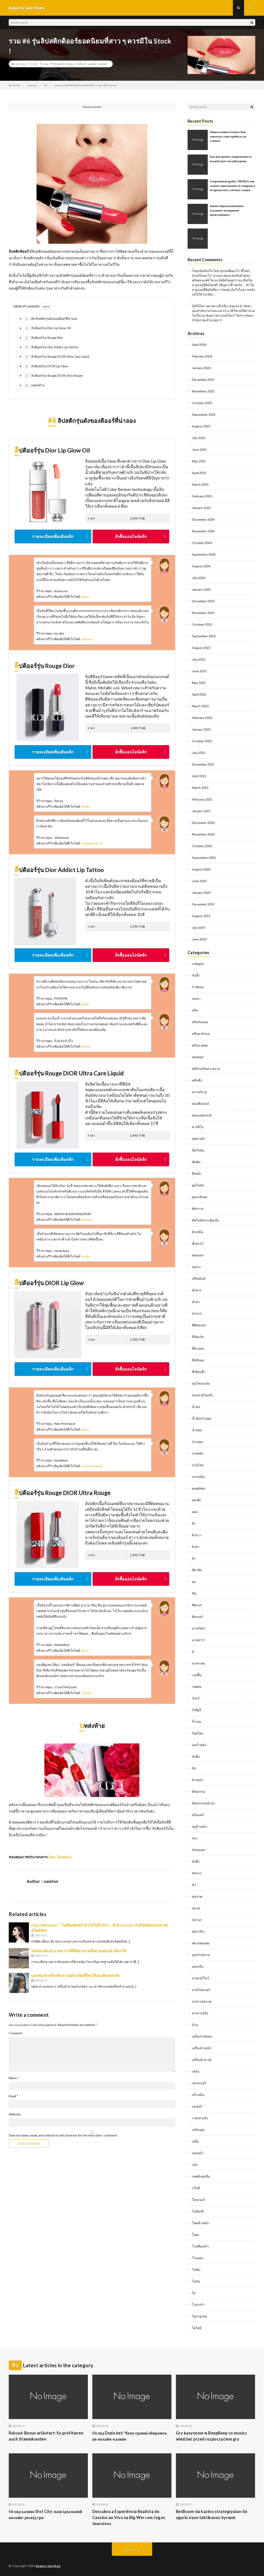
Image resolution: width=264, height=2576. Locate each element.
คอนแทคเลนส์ (202, 1115)
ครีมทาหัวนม (201, 1034)
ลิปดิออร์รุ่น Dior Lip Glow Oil (47, 328)
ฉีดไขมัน (198, 1150)
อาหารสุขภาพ (201, 2001)
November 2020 (203, 834)
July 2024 (198, 578)
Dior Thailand (59, 1857)
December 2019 (203, 904)
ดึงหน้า (197, 1173)
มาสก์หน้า (199, 1628)
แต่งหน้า (198, 2153)
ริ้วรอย (196, 1721)
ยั (193, 1652)
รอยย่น (196, 1686)
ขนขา (196, 999)
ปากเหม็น (198, 1477)
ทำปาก (196, 1313)
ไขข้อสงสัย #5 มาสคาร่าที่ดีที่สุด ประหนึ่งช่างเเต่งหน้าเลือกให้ (78, 1951)
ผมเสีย (196, 1500)
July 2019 (198, 927)
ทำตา (196, 1302)
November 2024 (203, 531)
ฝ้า (194, 1558)
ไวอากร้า (198, 2304)
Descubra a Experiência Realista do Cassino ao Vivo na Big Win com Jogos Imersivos (128, 2517)
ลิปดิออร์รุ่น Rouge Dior (43, 338)
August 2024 (201, 566)
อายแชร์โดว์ (200, 1978)
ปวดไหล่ (197, 1465)
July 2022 (198, 753)
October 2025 (202, 403)
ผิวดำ (195, 1547)
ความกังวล (199, 1092)
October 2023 (202, 624)
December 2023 (203, 601)
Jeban (85, 596)
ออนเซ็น (197, 1966)
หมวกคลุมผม (201, 1943)
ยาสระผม (198, 1663)
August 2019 (201, 916)
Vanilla (85, 806)
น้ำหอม (197, 1430)
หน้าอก (197, 1920)
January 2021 (201, 811)
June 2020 (199, 881)
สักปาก (196, 1873)
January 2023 (201, 729)
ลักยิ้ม (196, 1756)
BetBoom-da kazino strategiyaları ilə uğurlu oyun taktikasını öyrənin (211, 2514)
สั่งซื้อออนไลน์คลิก (131, 536)
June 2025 (199, 449)
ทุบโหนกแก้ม (201, 1383)
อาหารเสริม (200, 2013)
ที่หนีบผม (198, 1360)
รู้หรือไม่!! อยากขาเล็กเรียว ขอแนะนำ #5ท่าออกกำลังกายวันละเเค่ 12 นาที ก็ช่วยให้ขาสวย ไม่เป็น (223, 310)
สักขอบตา (199, 1850)
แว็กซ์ (196, 2188)
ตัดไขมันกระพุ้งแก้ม (205, 1220)
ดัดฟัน (196, 1162)
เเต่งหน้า (103, 64)
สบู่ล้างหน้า (200, 1826)
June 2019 (199, 939)
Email (13, 2096)
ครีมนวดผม (200, 1045)
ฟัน (194, 1593)
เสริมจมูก (198, 2130)
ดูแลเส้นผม (199, 1197)
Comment (16, 2033)
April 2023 (199, 694)
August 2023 (201, 648)
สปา (195, 1838)
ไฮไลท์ (196, 2328)
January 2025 (201, 508)
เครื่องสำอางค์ (201, 2060)
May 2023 (199, 683)
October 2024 (202, 543)
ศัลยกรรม (198, 1791)
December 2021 (203, 764)
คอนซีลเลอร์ (200, 1103)
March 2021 (200, 788)
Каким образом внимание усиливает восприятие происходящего (227, 210)
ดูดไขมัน (198, 1185)
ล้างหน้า (197, 1780)
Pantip (85, 1046)
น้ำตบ (196, 1407)
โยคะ (195, 2235)
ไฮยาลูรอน (199, 2316)
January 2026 (201, 368)
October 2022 (202, 741)
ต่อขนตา (198, 1255)
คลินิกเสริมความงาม (206, 1068)
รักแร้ (195, 1698)
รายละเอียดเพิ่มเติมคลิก (53, 536)
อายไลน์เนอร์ (201, 1990)
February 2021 (202, 799)
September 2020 (204, 857)
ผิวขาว (196, 1535)
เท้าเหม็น (198, 2095)
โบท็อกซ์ (198, 2211)
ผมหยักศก (198, 1488)
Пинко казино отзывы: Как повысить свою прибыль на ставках (228, 136)
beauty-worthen (48, 2566)
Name (14, 2078)
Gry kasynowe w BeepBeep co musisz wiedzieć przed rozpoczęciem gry (211, 2435)
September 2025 (204, 414)
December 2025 (203, 379)
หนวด (196, 1908)
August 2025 (201, 426)
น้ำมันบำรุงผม (201, 1418)
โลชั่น (196, 2269)
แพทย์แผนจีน (201, 2176)
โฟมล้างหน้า (201, 2223)
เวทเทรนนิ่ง (200, 2118)
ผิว (194, 1523)
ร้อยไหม (197, 1733)
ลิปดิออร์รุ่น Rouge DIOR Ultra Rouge (53, 376)
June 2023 (199, 671)
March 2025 (200, 484)
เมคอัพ (92, 64)
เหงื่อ (195, 2141)
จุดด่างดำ (198, 1138)
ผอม (195, 1512)
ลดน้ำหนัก (199, 1745)
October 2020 (202, 846)
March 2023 (200, 706)
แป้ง (195, 2165)
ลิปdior (70, 64)
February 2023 (202, 718)
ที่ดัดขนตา (199, 1325)
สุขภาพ (197, 1896)
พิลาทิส (197, 1570)
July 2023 (198, 659)
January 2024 (201, 589)
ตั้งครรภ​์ (197, 1243)
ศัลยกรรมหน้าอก (203, 1803)
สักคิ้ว (196, 1861)
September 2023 (204, 636)
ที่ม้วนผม (198, 1348)
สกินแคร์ (198, 1815)
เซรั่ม (195, 2071)
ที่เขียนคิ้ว (198, 1372)
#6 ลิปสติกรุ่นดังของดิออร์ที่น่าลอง (50, 319)
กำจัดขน (198, 987)
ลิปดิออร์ (81, 64)
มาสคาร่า (198, 1640)
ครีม (195, 1010)
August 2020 (201, 869)
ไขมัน (196, 2281)
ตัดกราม (197, 1208)
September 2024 (204, 554)
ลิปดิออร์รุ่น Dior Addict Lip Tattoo (51, 347)
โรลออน (197, 2258)
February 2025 (202, 496)
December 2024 (203, 519)
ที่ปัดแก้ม (198, 1337)
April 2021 (199, 776)
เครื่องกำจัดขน (202, 2036)
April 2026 (199, 344)
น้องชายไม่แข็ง (202, 1395)
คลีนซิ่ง (197, 1080)
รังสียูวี (196, 1710)
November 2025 (203, 391)
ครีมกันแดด (200, 1022)
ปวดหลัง (197, 1453)
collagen (198, 964)
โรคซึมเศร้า (200, 2246)
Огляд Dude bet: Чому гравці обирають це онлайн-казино (129, 2435)
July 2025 (198, 438)
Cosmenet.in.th (91, 843)
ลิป (35, 64)
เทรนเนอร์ (199, 2083)
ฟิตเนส (197, 1605)
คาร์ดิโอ (197, 1127)
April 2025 (199, 473)
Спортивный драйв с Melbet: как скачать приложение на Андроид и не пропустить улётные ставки (232, 185)
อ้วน (195, 2025)
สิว (194, 1885)
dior (46, 64)
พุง (194, 1582)
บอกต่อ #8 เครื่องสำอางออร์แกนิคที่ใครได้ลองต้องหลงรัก (75, 1975)
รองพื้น (196, 1675)
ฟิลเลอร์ (197, 1617)
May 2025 (199, 461)
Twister (86, 1693)
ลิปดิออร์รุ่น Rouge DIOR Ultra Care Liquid (56, 356)
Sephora (86, 639)
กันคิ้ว (196, 975)
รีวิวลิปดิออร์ (57, 64)
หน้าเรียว (198, 1931)
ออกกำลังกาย (201, 1955)
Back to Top (132, 2550)
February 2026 (202, 356)
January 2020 (201, 892)
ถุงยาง (196, 1267)
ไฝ (193, 2293)
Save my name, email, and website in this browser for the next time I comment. (63, 2135)
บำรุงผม (197, 1442)
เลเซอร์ (197, 2106)
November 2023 (203, 613)
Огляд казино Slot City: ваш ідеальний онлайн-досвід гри (45, 2514)
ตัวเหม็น (197, 1232)
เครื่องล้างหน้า (202, 2048)
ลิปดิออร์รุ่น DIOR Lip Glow (46, 366)
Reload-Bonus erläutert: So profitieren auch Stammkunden (46, 2435)
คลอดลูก (198, 1057)
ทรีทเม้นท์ (198, 1278)
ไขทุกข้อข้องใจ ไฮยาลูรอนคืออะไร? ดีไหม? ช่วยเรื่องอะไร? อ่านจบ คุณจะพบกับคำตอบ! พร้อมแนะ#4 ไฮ (221, 275)
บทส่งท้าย (34, 385)
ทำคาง (196, 1290)
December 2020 (203, 823)
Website (15, 2114)
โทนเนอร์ (198, 2200)
